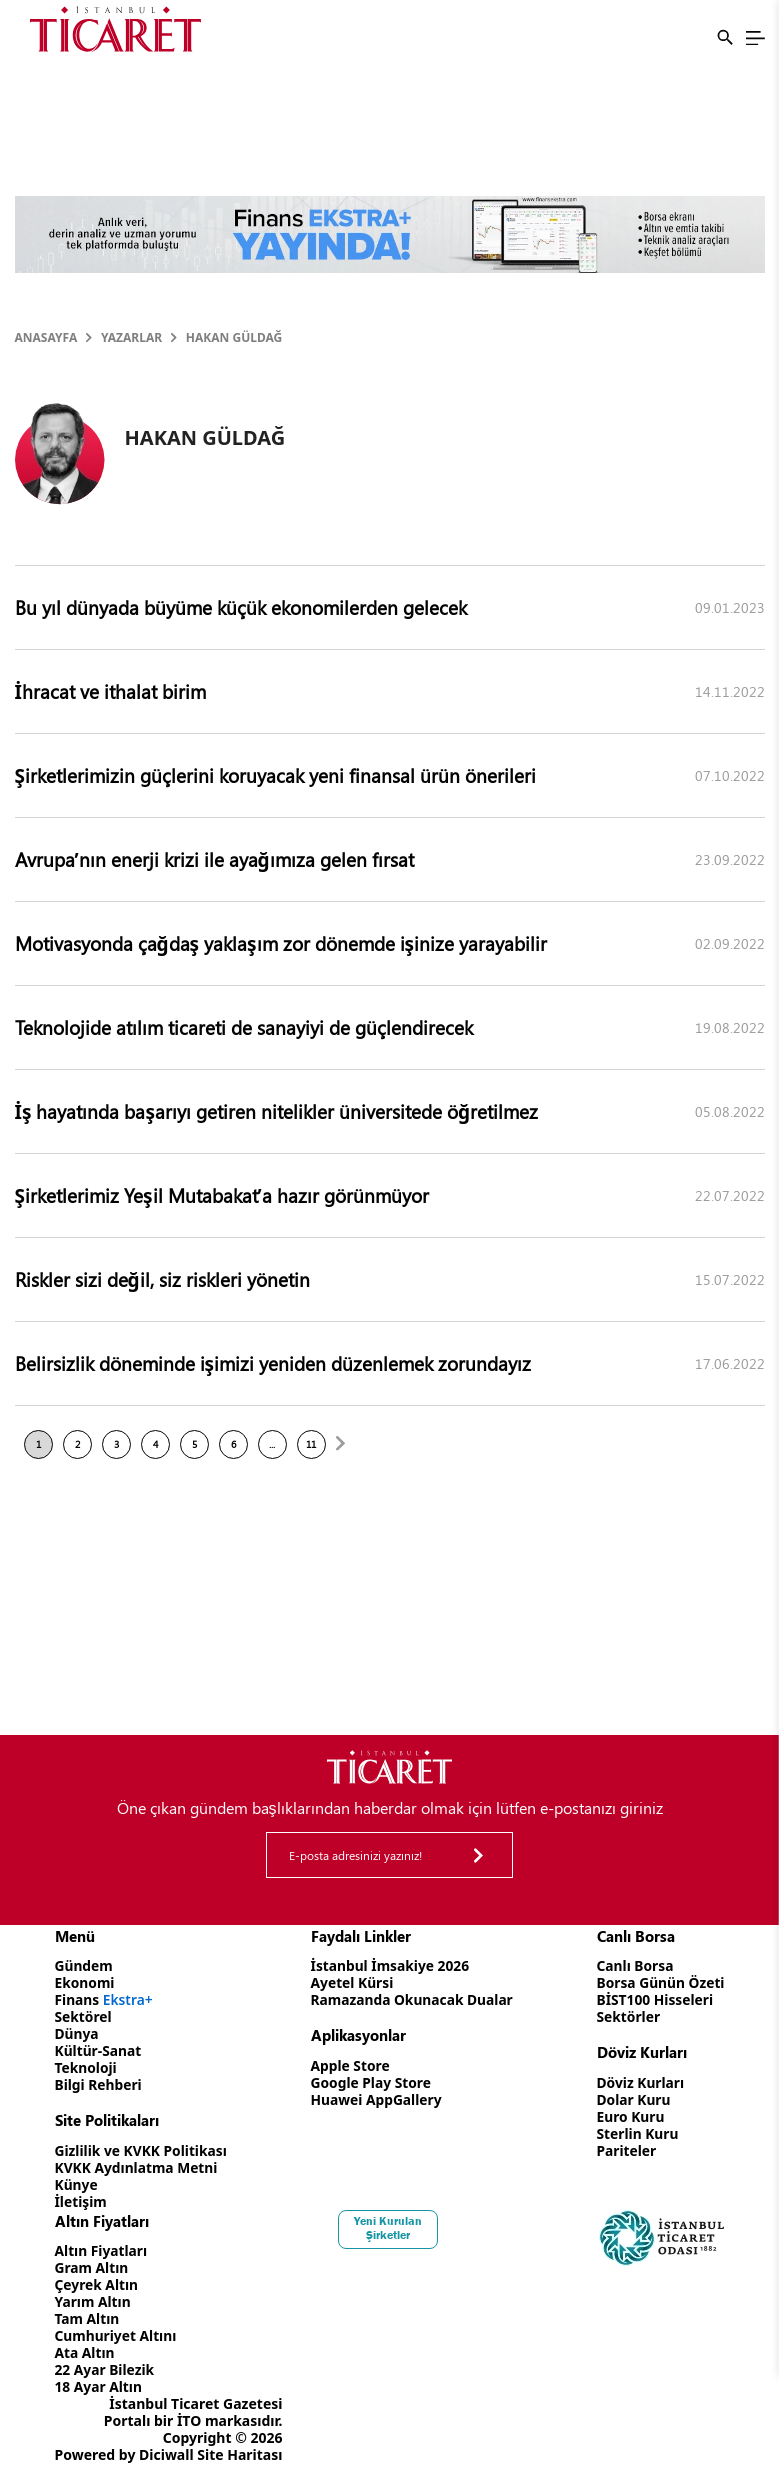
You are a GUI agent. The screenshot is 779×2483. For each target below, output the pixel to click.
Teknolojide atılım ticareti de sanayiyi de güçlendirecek (244, 1027)
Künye (77, 2184)
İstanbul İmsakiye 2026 (389, 1965)
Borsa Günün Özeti (659, 1982)
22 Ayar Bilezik (105, 2369)
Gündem (84, 1965)
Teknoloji (86, 2067)
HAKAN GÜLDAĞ (234, 337)
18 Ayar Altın (99, 2386)
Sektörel (84, 2016)
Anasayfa (46, 337)
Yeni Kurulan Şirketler (389, 2228)
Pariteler (624, 2150)
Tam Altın (88, 2318)
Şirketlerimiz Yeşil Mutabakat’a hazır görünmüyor (222, 1195)
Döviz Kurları (638, 2082)
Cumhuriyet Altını (117, 2335)
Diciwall (166, 2454)
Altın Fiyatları (102, 2250)
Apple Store (349, 2065)
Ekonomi (85, 1982)
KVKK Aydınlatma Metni (138, 2167)
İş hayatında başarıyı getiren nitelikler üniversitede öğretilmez (276, 1111)
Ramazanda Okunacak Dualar (412, 1999)
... (272, 1444)
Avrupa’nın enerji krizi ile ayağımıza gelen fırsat (214, 859)
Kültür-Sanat (99, 2050)
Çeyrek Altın (97, 2284)
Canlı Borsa (633, 1965)
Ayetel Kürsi (351, 1982)
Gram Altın (92, 2267)
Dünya (77, 2033)
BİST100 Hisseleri (653, 1999)
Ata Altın (85, 2352)
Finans (105, 1999)
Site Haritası (239, 2454)
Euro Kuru (628, 2116)
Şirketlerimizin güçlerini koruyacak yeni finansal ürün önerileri (275, 775)
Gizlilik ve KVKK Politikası (142, 2150)
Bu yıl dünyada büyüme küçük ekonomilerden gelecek (241, 607)
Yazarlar (131, 337)
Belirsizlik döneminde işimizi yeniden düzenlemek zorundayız (273, 1363)
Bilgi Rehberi (99, 2084)
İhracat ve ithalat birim (110, 691)
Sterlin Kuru (635, 2133)
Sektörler (626, 2016)
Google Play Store (370, 2082)
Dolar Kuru (631, 2099)
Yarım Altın (93, 2301)
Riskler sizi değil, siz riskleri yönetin (162, 1279)
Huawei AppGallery (375, 2099)
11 (311, 1444)
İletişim (81, 2201)
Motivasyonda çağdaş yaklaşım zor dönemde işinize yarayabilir (281, 943)
